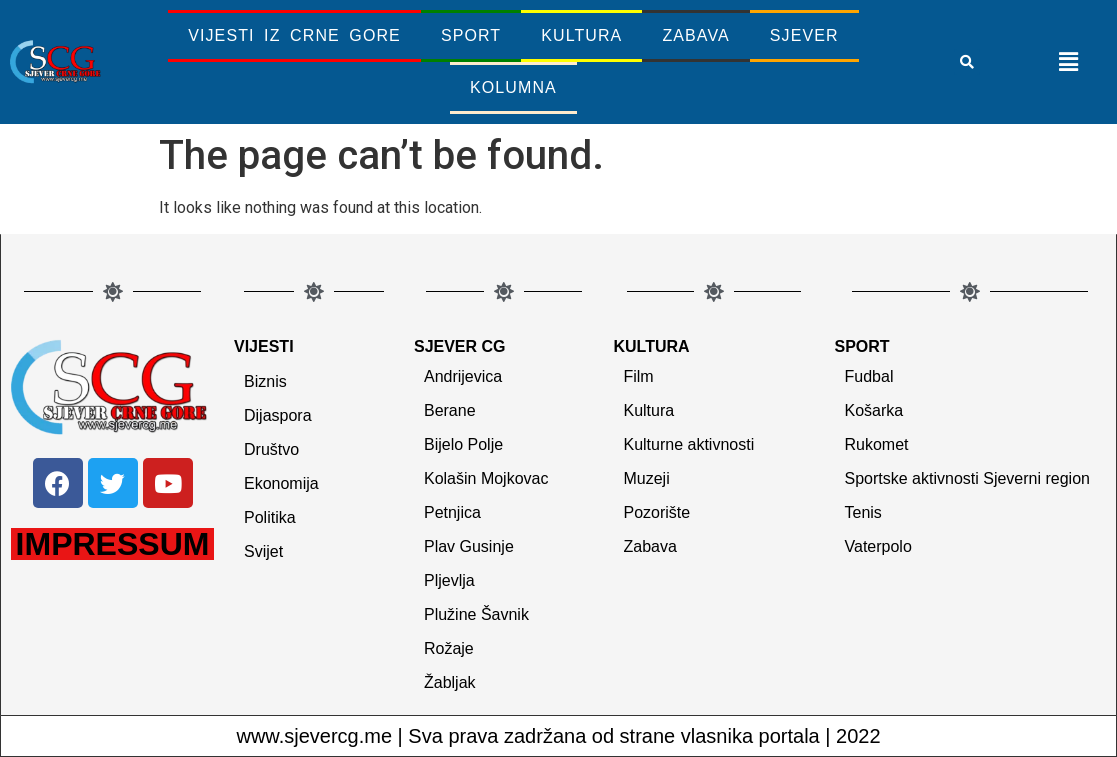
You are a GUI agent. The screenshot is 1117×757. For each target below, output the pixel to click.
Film (638, 376)
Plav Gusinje (469, 546)
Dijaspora (278, 415)
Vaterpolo (878, 546)
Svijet (263, 551)
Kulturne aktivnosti (688, 444)
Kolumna (513, 87)
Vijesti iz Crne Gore (294, 35)
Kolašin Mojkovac (486, 478)
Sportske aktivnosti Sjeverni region (967, 478)
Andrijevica (463, 376)
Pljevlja (449, 580)
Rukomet (877, 444)
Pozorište (656, 512)
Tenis (863, 512)
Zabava (695, 35)
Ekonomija (281, 483)
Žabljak (450, 682)
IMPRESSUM (113, 544)
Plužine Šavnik (476, 614)
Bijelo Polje (463, 444)
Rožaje (449, 648)
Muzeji (646, 478)
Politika (270, 517)
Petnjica (452, 512)
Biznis (265, 381)
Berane (450, 410)
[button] (967, 62)
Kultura (581, 35)
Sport (471, 35)
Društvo (271, 449)
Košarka (874, 410)
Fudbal (869, 376)
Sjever (804, 35)
